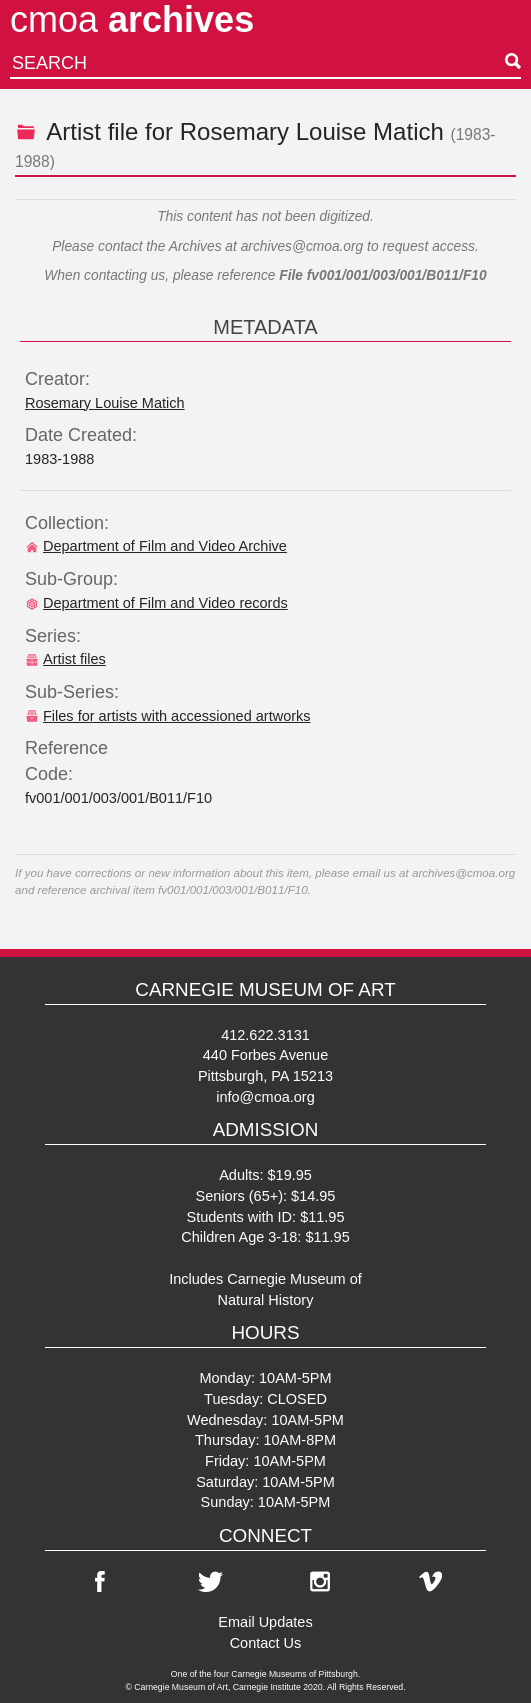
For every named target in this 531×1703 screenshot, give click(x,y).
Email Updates (265, 1622)
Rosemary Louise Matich (312, 131)
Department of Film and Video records (156, 603)
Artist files (65, 659)
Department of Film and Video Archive (156, 546)
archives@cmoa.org (302, 246)
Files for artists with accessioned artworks (168, 716)
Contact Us (266, 1643)
